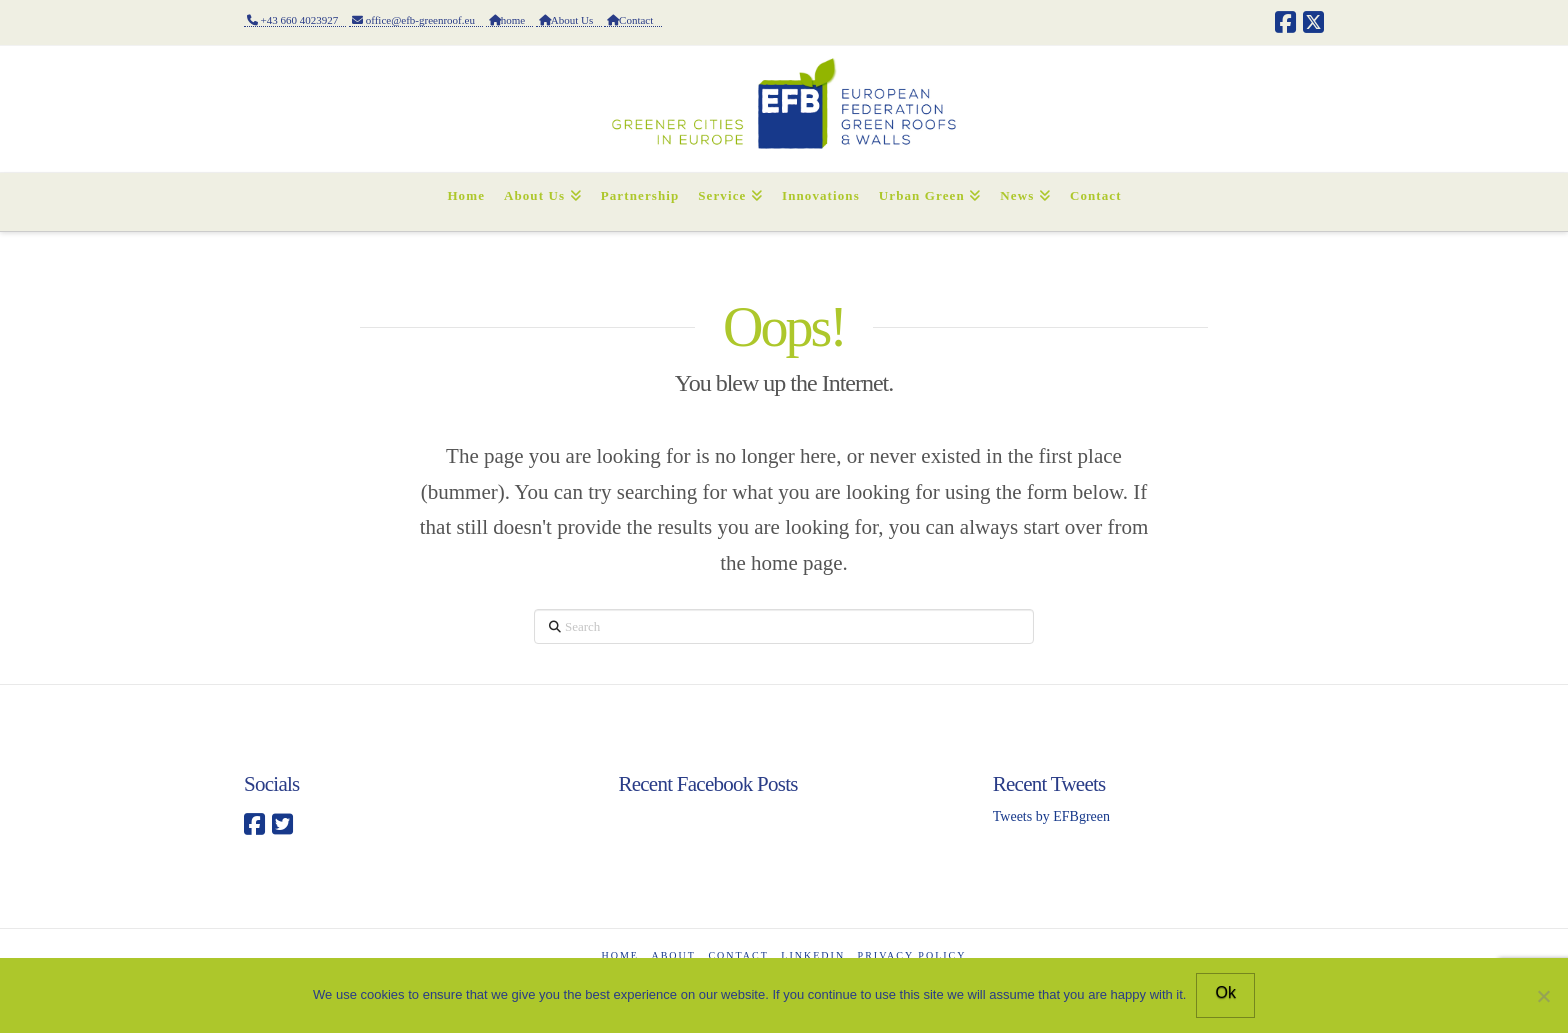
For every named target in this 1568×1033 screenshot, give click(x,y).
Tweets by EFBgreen (1051, 816)
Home (620, 955)
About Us (568, 20)
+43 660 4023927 (295, 20)
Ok (1225, 992)
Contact (632, 20)
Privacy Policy (912, 955)
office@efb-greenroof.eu (416, 20)
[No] (1543, 996)
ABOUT (673, 955)
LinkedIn (813, 955)
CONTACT (738, 955)
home (509, 20)
